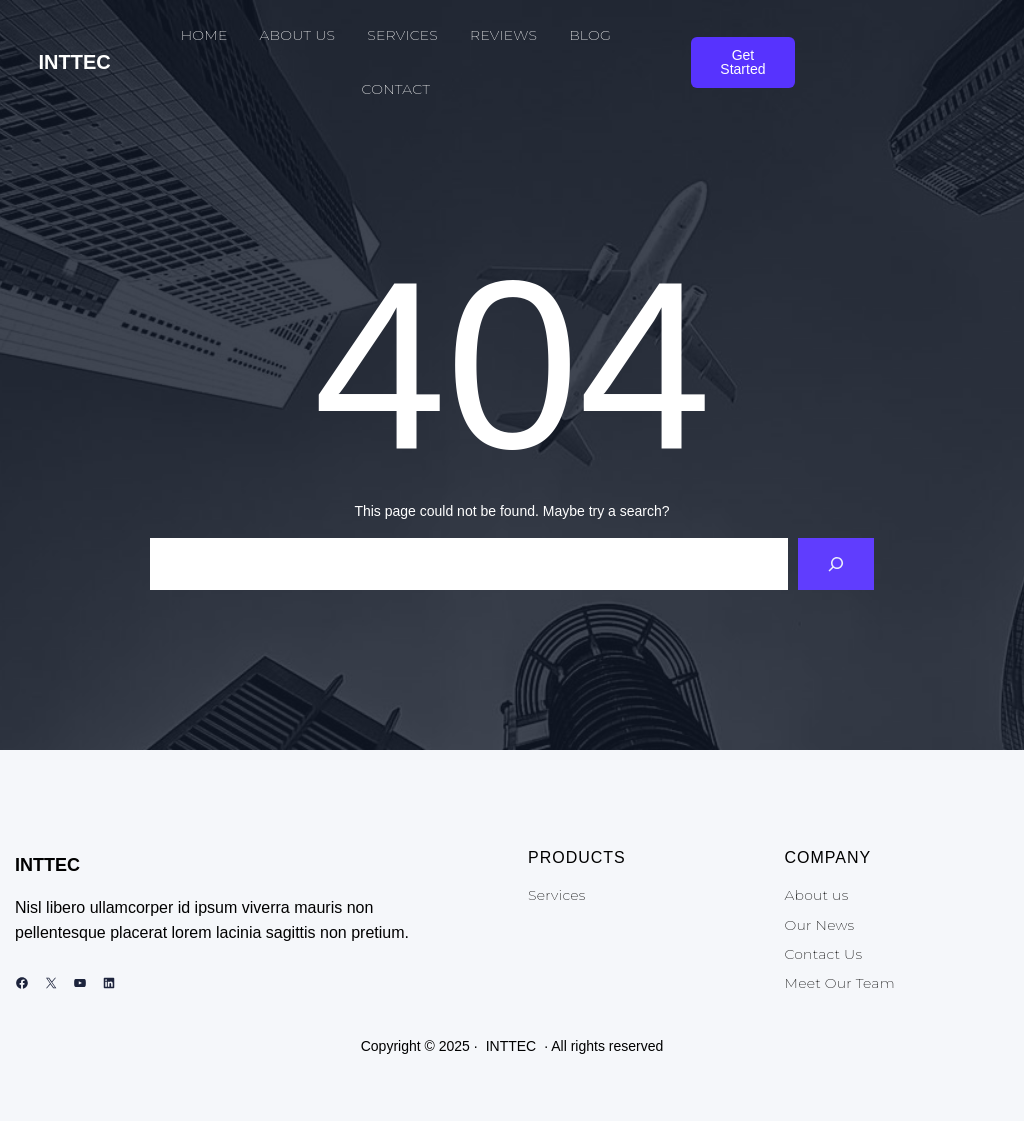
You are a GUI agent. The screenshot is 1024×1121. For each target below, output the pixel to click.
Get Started (742, 62)
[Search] (836, 564)
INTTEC (75, 62)
